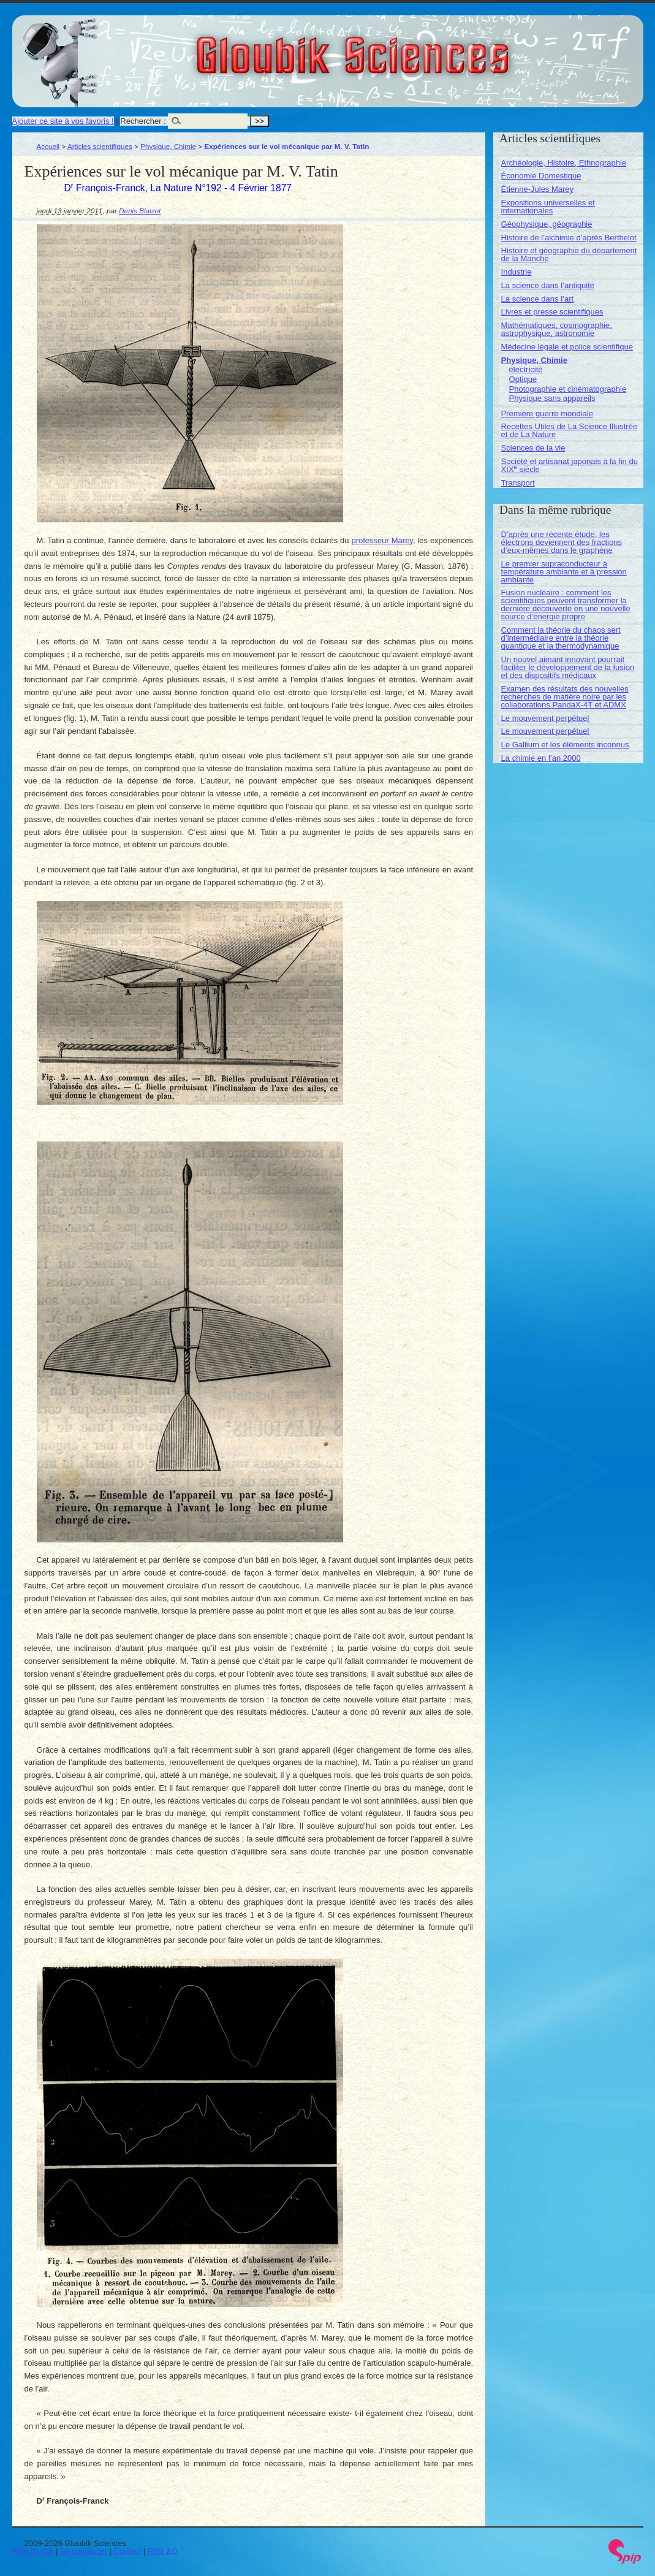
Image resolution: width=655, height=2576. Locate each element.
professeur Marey (381, 540)
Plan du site (33, 2551)
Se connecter (83, 2551)
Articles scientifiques (99, 146)
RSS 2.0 (162, 2551)
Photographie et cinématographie (568, 389)
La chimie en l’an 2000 (541, 758)
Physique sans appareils (552, 398)
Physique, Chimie (168, 146)
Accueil (48, 146)
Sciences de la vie (533, 447)
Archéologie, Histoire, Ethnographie (564, 162)
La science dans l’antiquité (548, 285)
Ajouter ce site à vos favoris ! (63, 121)
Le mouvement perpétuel (545, 718)
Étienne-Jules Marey (537, 189)
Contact (127, 2551)
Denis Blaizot (140, 211)
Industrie (516, 271)
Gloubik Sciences (421, 48)
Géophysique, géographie (547, 224)
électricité (526, 369)
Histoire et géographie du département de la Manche (569, 254)
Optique (523, 379)
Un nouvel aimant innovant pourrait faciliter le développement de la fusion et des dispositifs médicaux (568, 667)
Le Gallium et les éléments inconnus (565, 744)
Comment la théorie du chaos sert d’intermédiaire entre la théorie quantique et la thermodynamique (561, 637)
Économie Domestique (541, 175)
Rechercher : (142, 121)
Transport (518, 482)
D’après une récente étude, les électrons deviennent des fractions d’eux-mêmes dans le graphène (561, 542)
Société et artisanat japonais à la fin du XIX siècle (569, 465)
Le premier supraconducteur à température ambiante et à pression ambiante (564, 571)
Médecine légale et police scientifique (567, 346)
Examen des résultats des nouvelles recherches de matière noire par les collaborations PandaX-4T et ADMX (565, 696)
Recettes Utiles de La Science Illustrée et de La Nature (569, 430)
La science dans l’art (537, 298)
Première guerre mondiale (547, 413)
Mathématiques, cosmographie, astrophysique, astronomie (556, 329)
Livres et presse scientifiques (552, 311)
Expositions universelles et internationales (548, 206)
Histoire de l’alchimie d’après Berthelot (569, 237)
